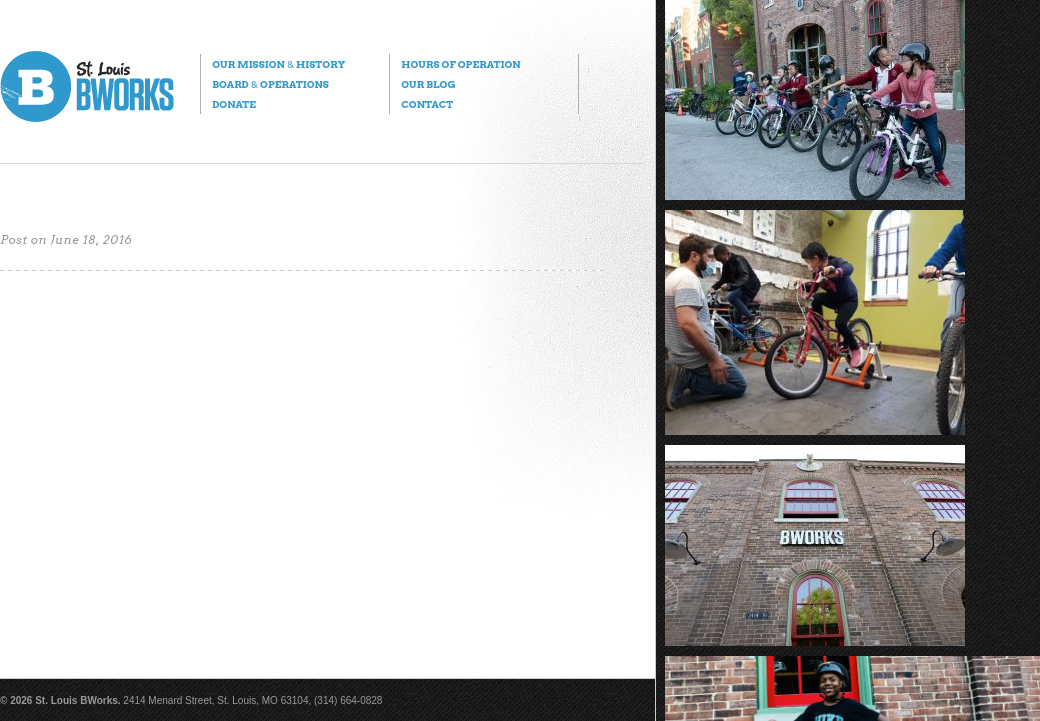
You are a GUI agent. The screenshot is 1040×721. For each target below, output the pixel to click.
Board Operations (270, 84)
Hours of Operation (460, 64)
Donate (234, 104)
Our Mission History (278, 64)
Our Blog (428, 84)
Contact (427, 104)
